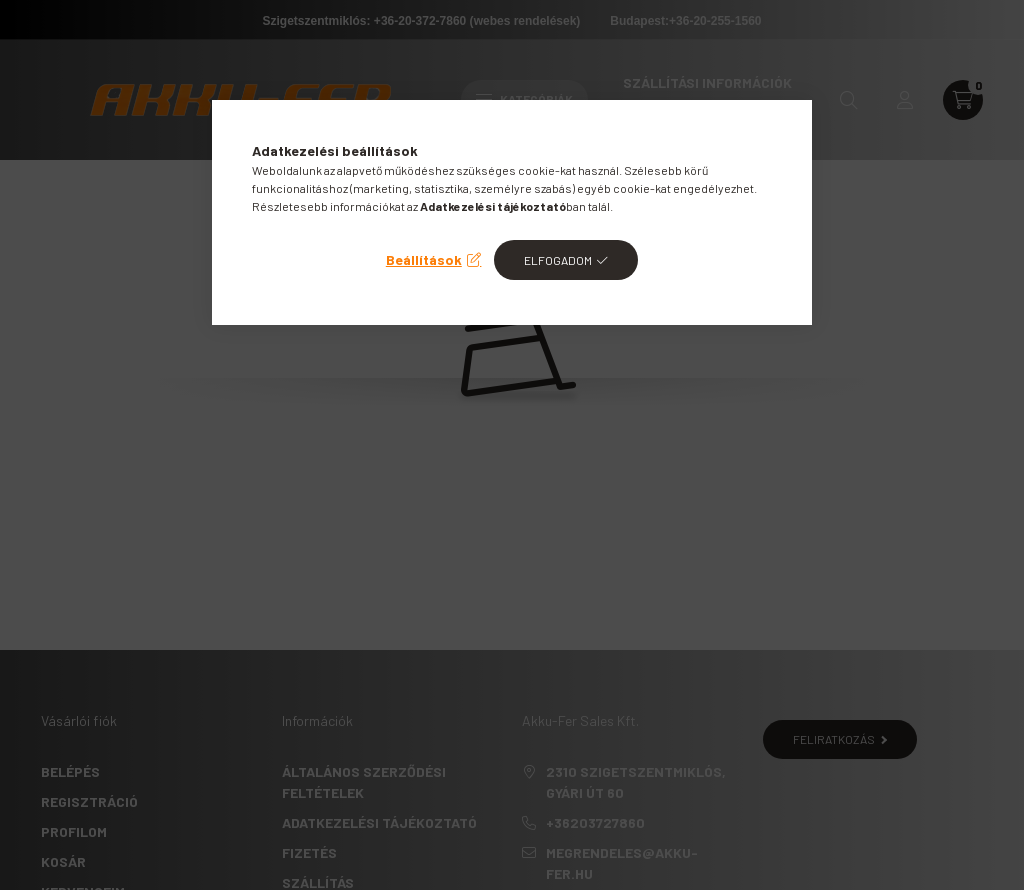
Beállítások (424, 259)
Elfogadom (558, 260)
